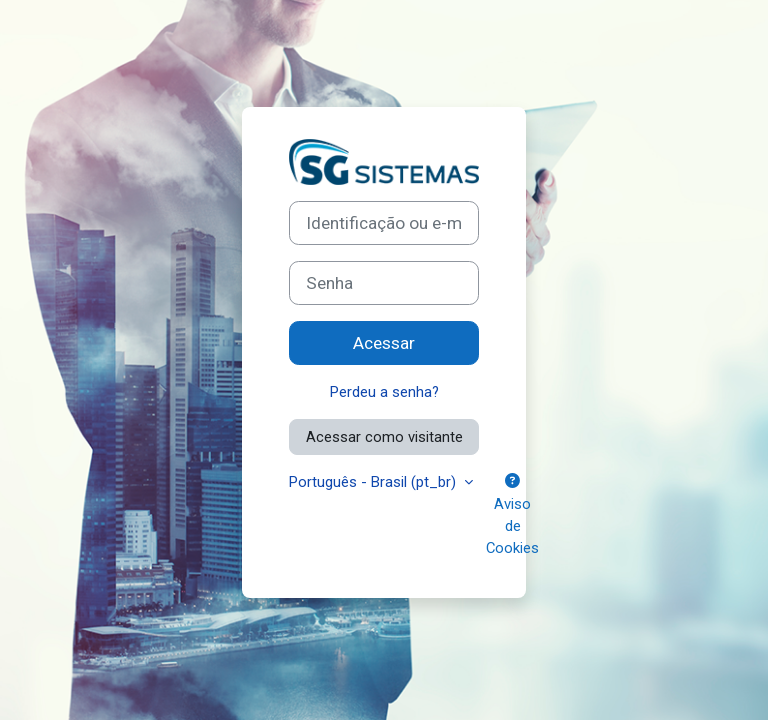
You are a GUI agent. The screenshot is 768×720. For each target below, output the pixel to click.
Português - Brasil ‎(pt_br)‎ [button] (374, 482)
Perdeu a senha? (384, 392)
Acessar (384, 343)
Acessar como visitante (384, 437)
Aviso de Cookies (512, 515)
